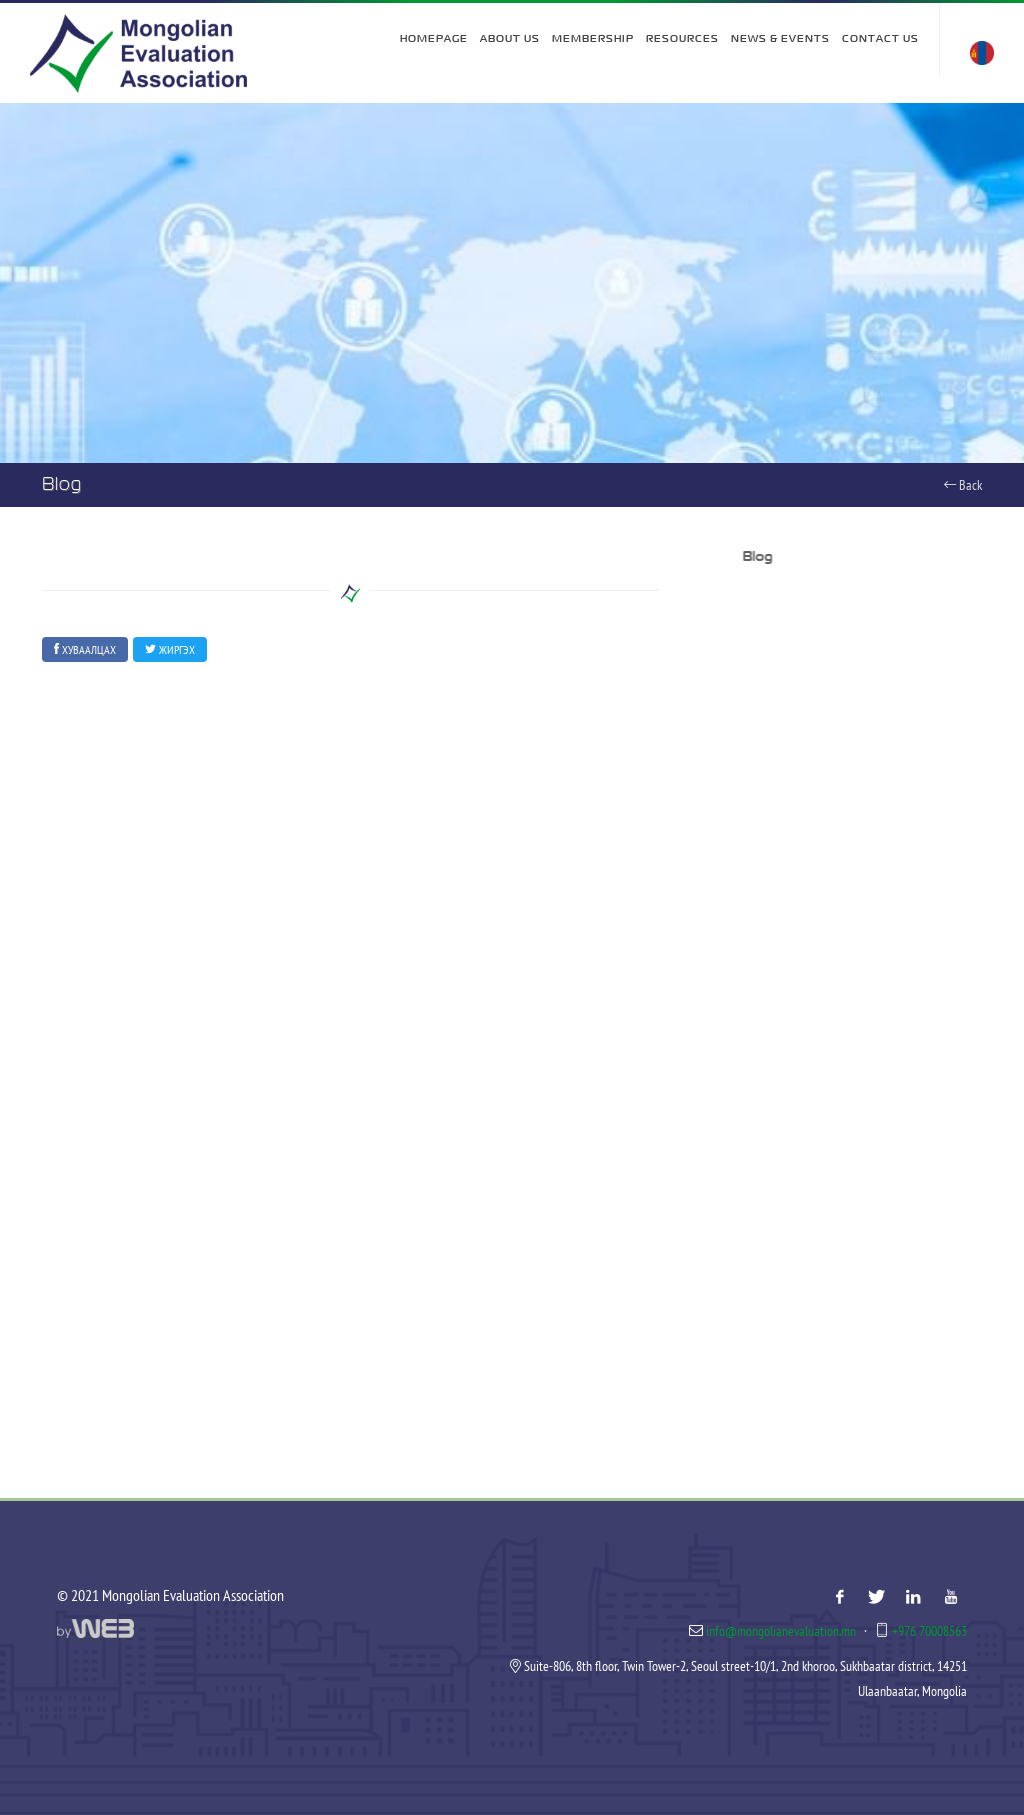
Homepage (434, 39)
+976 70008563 (929, 1631)
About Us (510, 39)
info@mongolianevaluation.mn (781, 1631)
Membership (593, 39)
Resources (682, 39)
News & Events (780, 39)
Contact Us (880, 39)
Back (963, 485)
